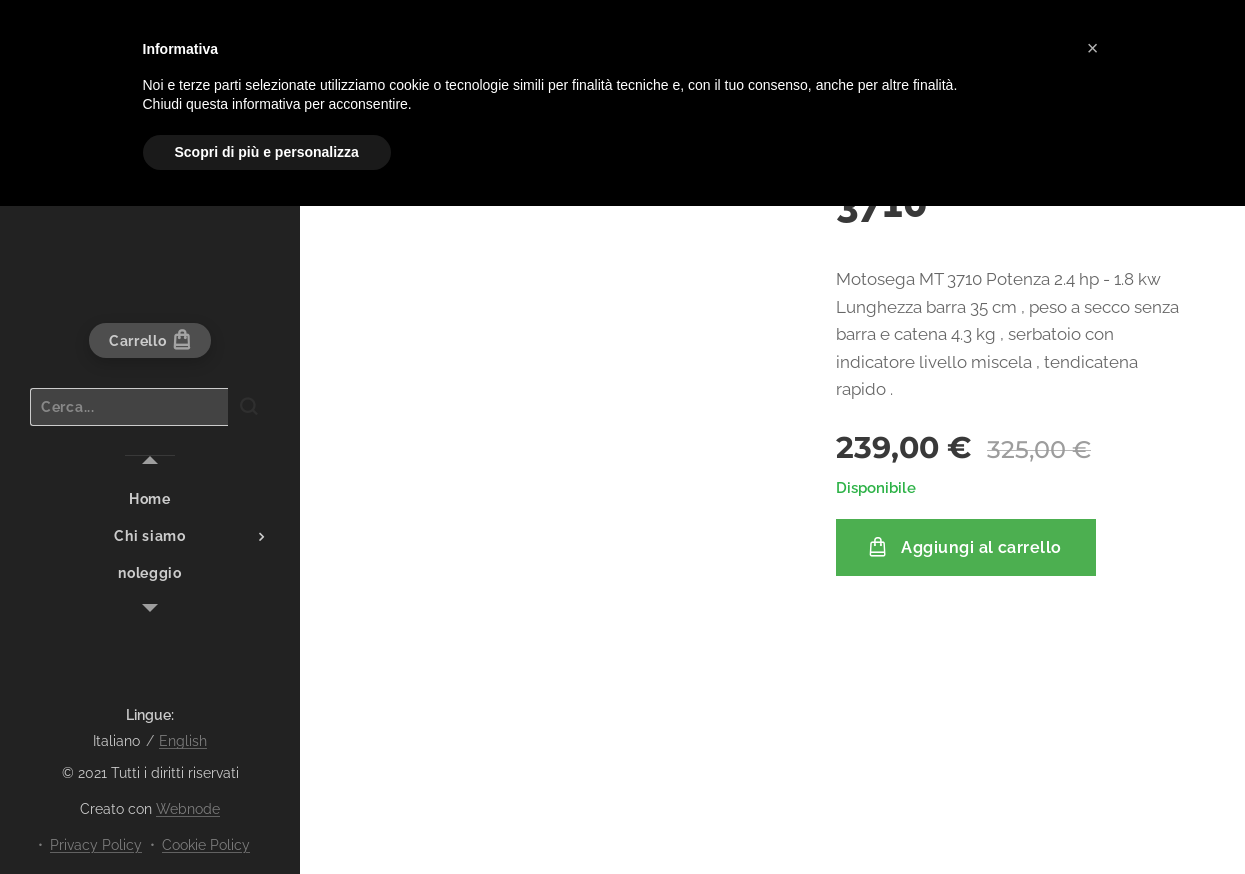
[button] (1093, 48)
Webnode (188, 809)
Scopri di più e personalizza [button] (267, 152)
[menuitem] (150, 499)
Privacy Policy (96, 845)
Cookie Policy (206, 845)
